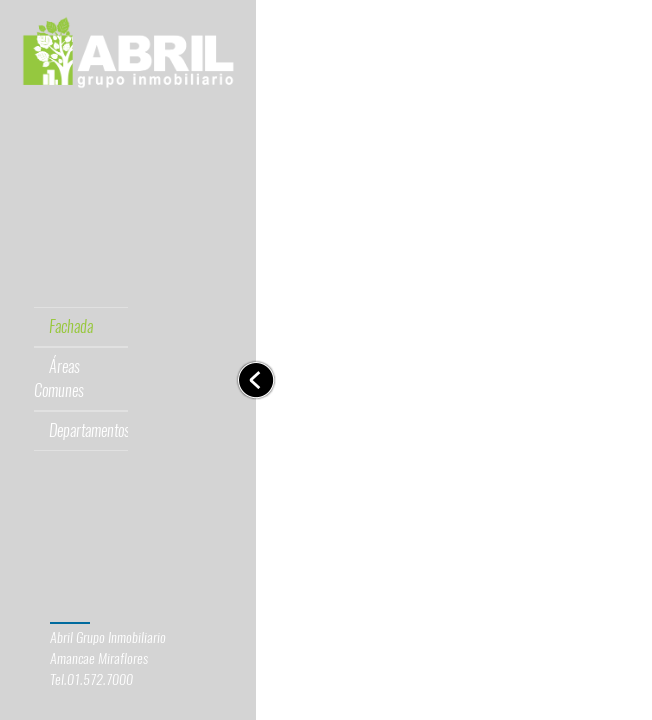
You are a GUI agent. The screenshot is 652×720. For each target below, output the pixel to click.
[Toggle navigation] (256, 380)
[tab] (64, 134)
